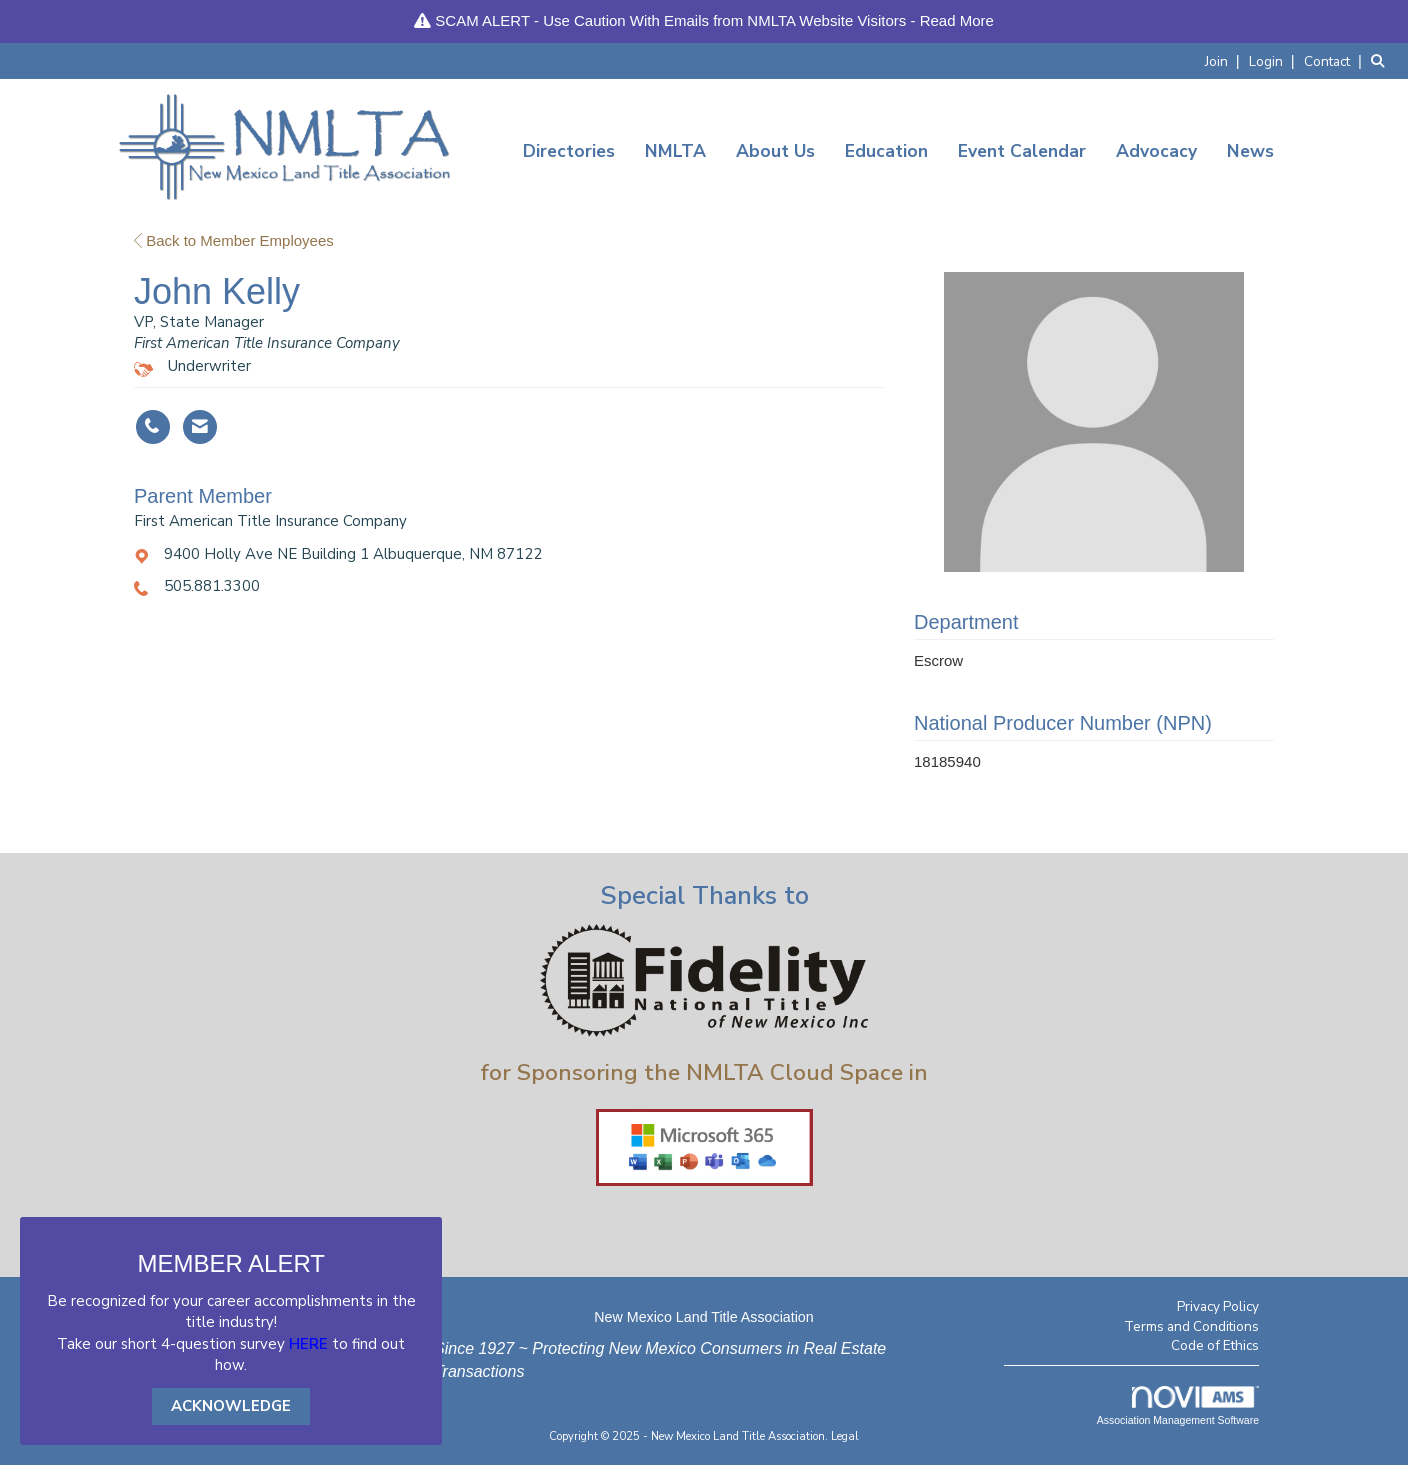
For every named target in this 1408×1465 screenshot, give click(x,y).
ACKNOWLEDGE (231, 1406)
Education (886, 151)
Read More (957, 20)
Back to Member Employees (234, 240)
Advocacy (1156, 151)
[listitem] (1225, 60)
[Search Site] (1382, 60)
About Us (775, 151)
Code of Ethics (1215, 1345)
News (1250, 151)
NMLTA (675, 151)
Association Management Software (1178, 1406)
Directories (569, 151)
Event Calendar (1022, 151)
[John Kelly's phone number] (153, 427)
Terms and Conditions (1191, 1326)
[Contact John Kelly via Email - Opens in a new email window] (200, 427)
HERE (308, 1344)
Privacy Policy (1218, 1306)
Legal (845, 1436)
